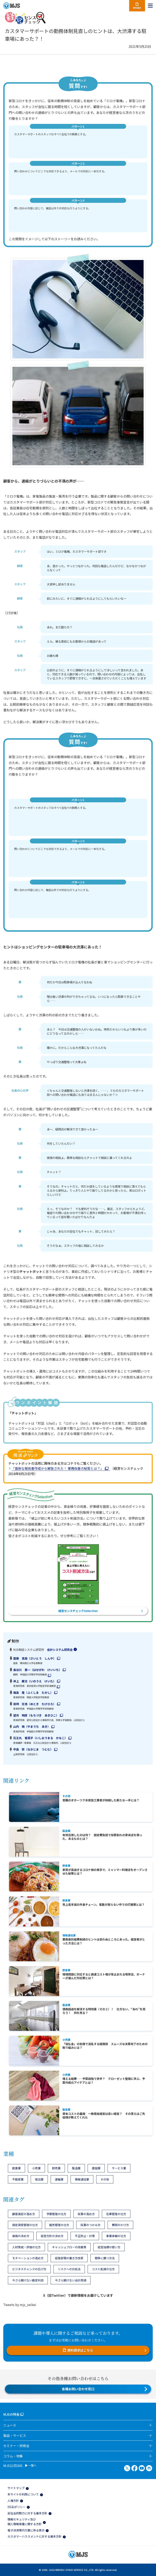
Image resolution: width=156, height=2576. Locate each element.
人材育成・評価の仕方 (26, 2247)
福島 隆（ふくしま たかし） (33, 1692)
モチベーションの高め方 (28, 2258)
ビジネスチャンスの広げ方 (29, 2269)
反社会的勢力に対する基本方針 (27, 2513)
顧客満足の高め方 (23, 2214)
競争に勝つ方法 (105, 2258)
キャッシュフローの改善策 (69, 2247)
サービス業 (119, 2168)
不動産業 (18, 2179)
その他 (104, 2179)
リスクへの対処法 (69, 2269)
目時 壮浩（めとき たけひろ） (34, 1704)
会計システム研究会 (60, 1650)
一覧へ (31, 2465)
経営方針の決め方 (52, 2236)
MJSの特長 (11, 2414)
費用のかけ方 (120, 2225)
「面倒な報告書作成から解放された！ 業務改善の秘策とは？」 (58, 1468)
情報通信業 (82, 2179)
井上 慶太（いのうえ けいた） (34, 1681)
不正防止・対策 (85, 2236)
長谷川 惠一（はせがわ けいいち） (37, 1670)
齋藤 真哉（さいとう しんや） (34, 1658)
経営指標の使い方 (109, 2247)
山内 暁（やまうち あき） (31, 1726)
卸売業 (56, 2168)
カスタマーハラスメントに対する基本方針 (35, 2536)
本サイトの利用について (23, 2494)
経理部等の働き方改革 (69, 2258)
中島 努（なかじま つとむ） (33, 1749)
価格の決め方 (20, 2236)
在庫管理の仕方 (116, 2214)
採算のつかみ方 (90, 2225)
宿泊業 (39, 2179)
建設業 (96, 2168)
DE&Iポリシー (17, 2507)
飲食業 (16, 2168)
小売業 (36, 2168)
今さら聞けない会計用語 (70, 2280)
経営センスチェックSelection (78, 1611)
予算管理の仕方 (56, 2214)
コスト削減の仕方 (103, 2269)
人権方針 (13, 2500)
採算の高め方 (86, 2214)
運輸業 (59, 2179)
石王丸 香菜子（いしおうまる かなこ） (40, 1738)
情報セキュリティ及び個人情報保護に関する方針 (25, 2521)
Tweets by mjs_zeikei (19, 2304)
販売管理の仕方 (59, 2225)
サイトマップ (16, 2488)
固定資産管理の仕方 (25, 2225)
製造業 (76, 2168)
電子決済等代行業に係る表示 (26, 2530)
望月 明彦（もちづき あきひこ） (36, 1715)
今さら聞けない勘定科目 (28, 2280)
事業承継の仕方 (116, 2236)
